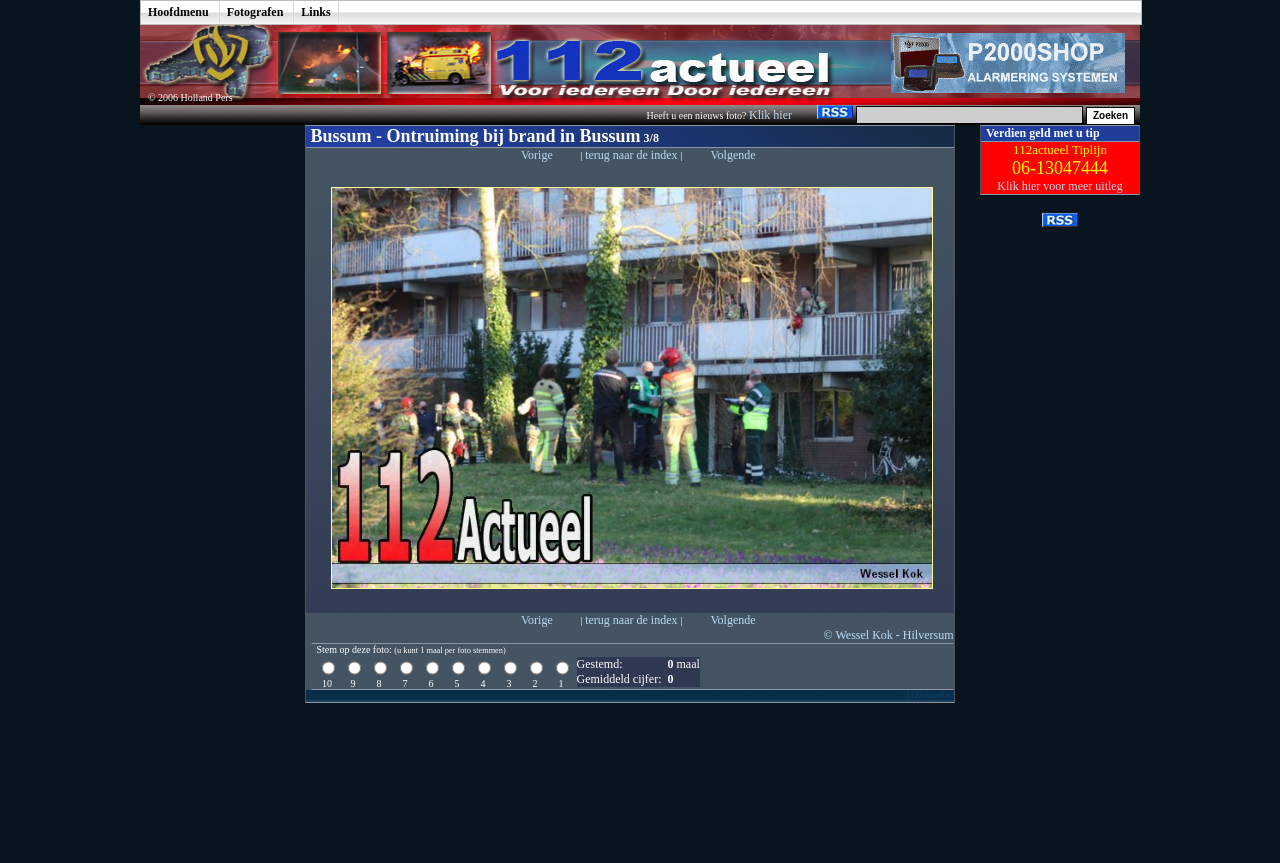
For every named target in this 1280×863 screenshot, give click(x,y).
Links (315, 12)
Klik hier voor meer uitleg (1059, 186)
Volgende (732, 155)
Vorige (537, 155)
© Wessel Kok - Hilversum (889, 635)
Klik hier (772, 115)
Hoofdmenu (178, 12)
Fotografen (255, 12)
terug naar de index (632, 155)
